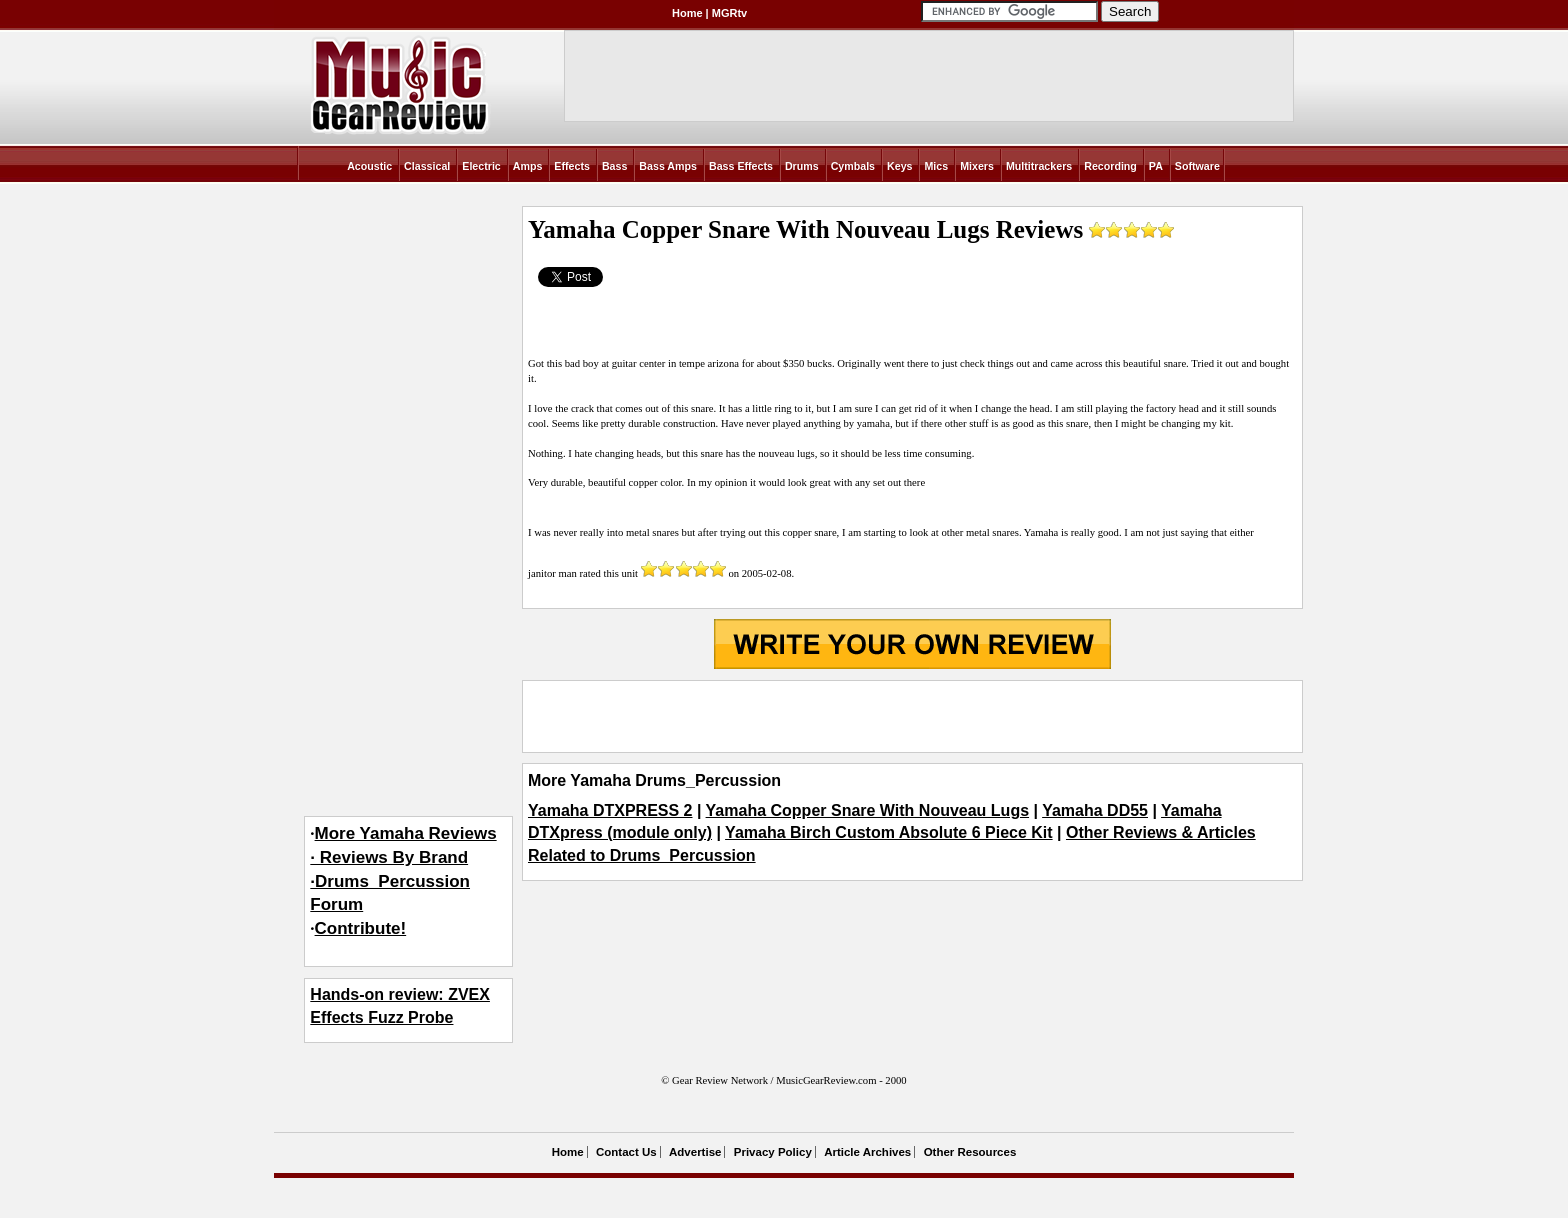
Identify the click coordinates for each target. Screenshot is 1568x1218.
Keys (899, 166)
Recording (1110, 166)
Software (1197, 166)
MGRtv (729, 13)
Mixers (977, 166)
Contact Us (626, 1152)
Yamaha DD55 (1095, 810)
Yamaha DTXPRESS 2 (610, 810)
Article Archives (867, 1152)
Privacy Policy (773, 1152)
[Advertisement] (912, 716)
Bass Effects (741, 166)
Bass (614, 166)
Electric (481, 166)
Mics (936, 166)
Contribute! (361, 928)
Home (687, 13)
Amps (528, 166)
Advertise (695, 1152)
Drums (802, 166)
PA (1156, 166)
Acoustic (369, 166)
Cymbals (853, 166)
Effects (572, 166)
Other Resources (970, 1152)
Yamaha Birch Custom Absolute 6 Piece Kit (889, 832)
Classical (427, 166)
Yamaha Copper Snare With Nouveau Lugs (867, 810)
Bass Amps (668, 166)
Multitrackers (1039, 166)
